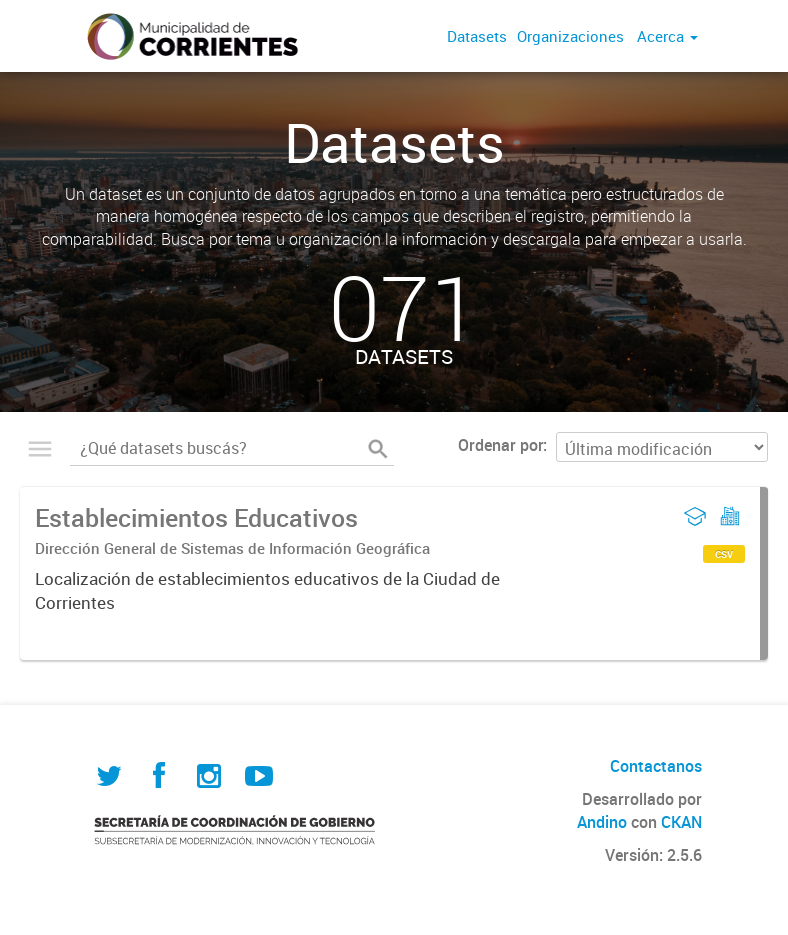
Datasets (477, 36)
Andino (602, 822)
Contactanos (656, 766)
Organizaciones (570, 36)
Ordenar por (500, 445)
